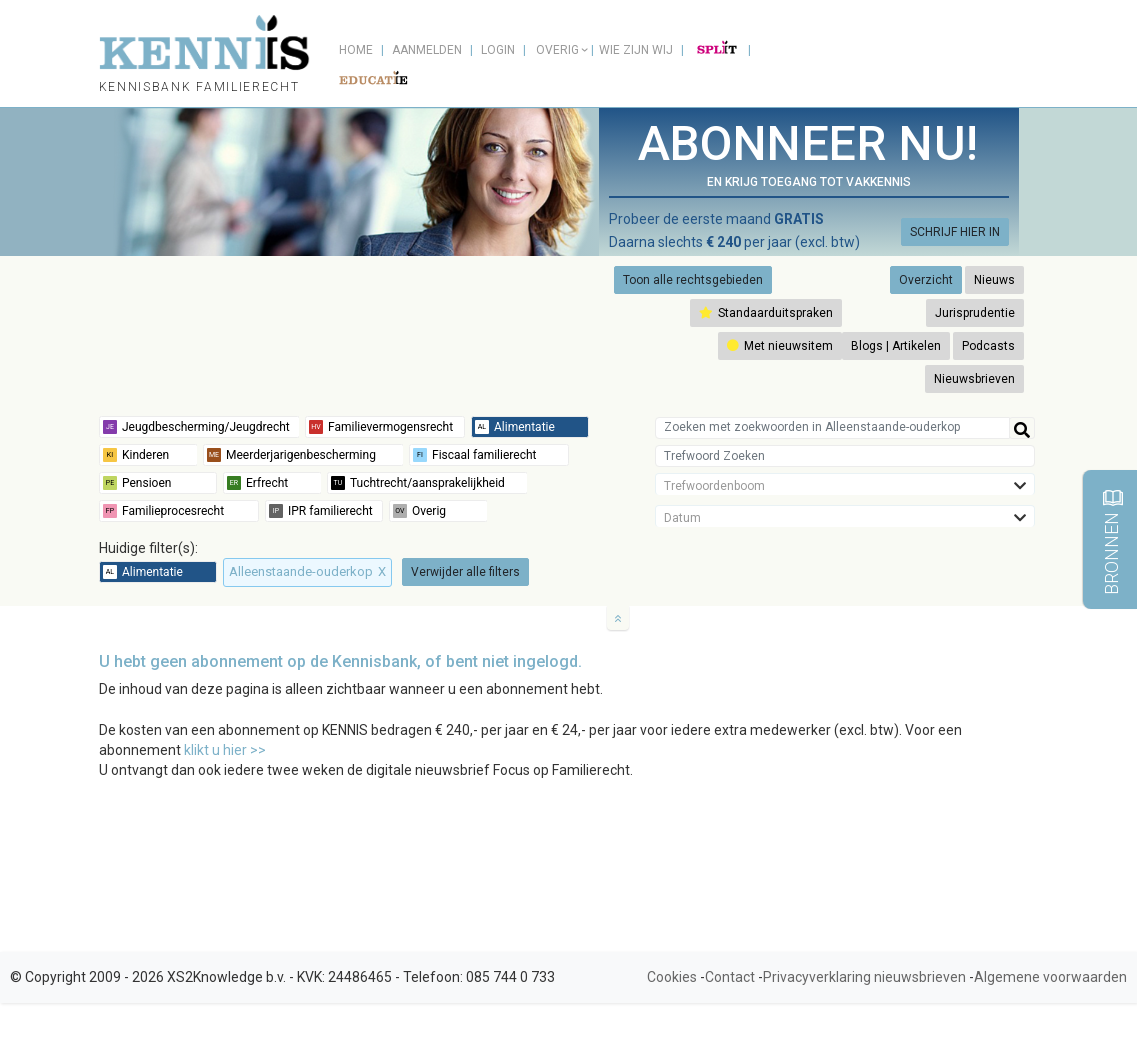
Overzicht (926, 280)
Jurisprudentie (975, 313)
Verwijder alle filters (465, 572)
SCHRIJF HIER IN (955, 232)
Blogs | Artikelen (896, 346)
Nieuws (994, 280)
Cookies (672, 977)
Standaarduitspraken (766, 313)
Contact (730, 977)
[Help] (1022, 428)
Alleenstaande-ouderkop (307, 571)
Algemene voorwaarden (1050, 977)
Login (498, 50)
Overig (557, 50)
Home (356, 50)
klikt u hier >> (225, 750)
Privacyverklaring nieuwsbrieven (864, 977)
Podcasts (988, 346)
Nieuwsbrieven (974, 379)
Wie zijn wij (636, 50)
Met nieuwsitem (780, 346)
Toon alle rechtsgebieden (693, 280)
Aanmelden (427, 50)
